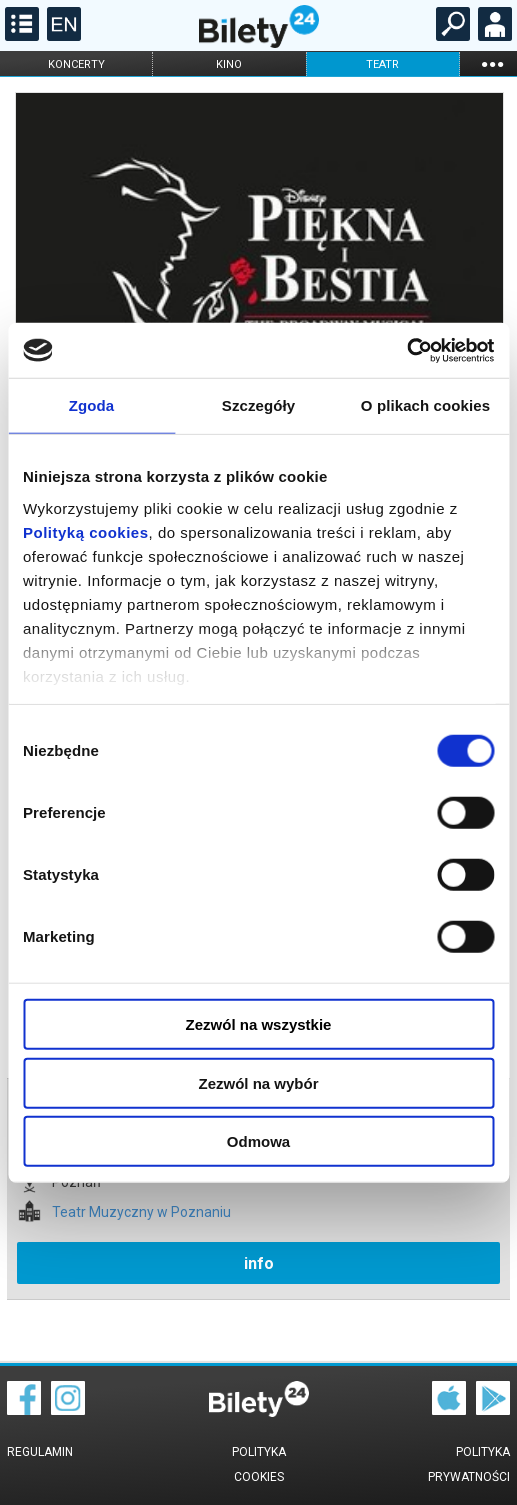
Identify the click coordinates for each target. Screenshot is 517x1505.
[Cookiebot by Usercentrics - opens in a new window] (406, 350)
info (259, 1263)
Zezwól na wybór (258, 1082)
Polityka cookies (259, 1464)
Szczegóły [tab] (258, 405)
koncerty (76, 64)
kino (229, 64)
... (492, 63)
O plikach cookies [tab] (425, 405)
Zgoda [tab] (92, 405)
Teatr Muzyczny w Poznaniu (141, 1212)
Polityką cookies (86, 531)
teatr (382, 64)
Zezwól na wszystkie (259, 1024)
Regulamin (40, 1452)
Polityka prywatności (469, 1464)
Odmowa (258, 1141)
